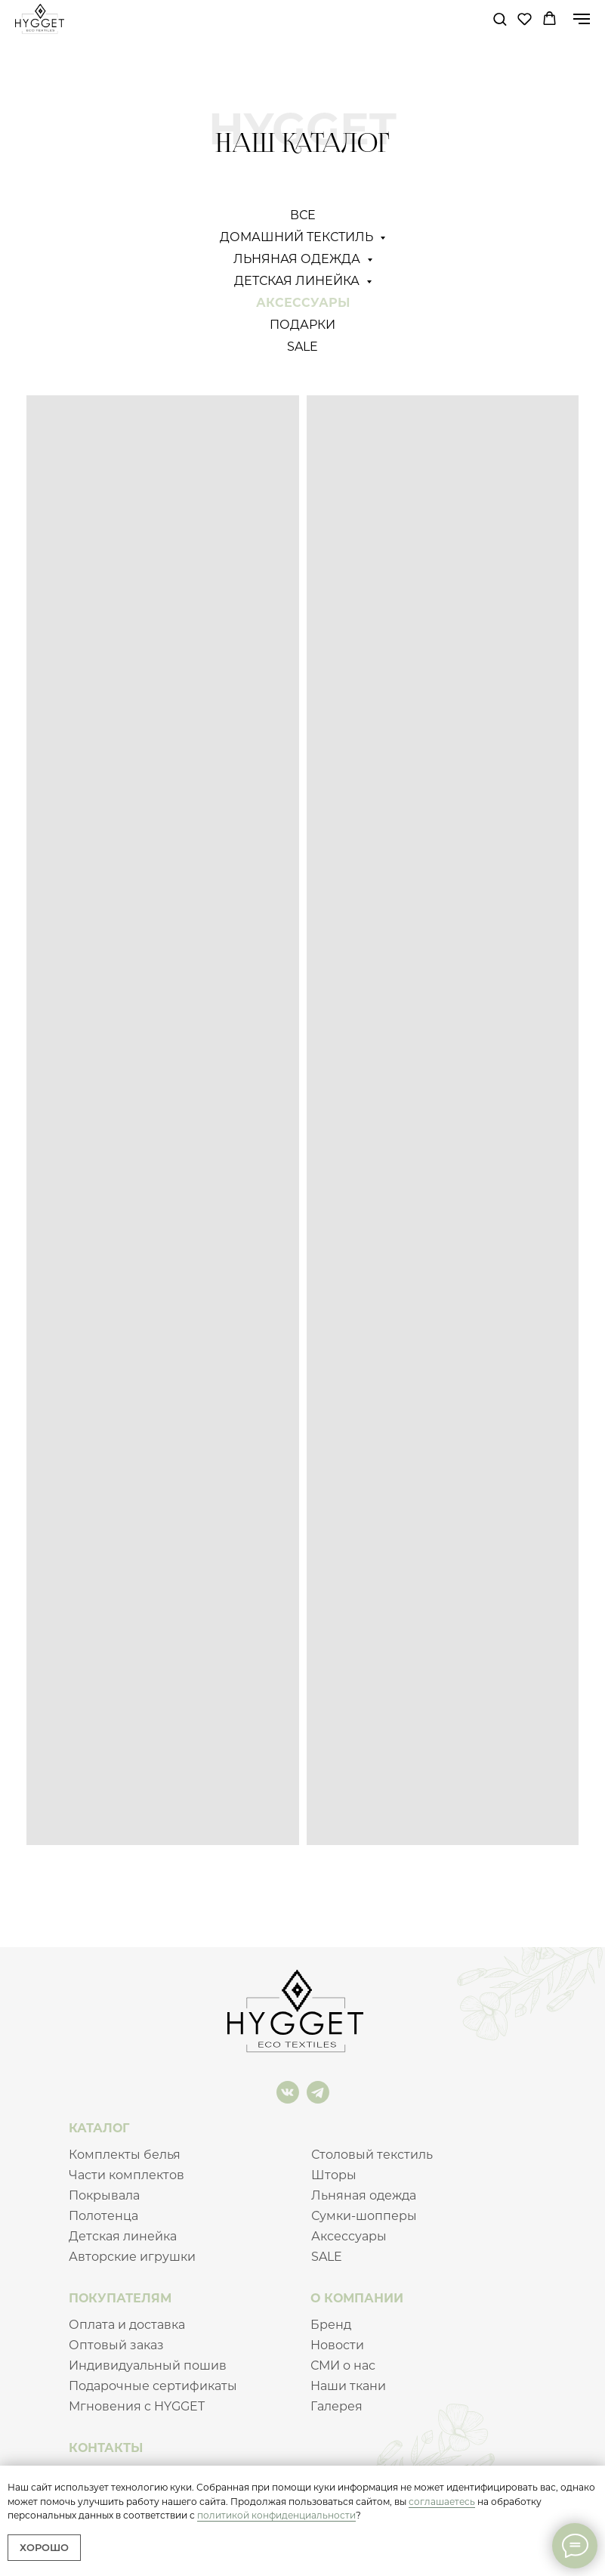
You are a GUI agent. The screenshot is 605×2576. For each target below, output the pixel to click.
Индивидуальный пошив (148, 2365)
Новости (337, 2345)
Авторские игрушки (132, 2256)
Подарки (302, 324)
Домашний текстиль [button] (298, 237)
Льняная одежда (363, 2195)
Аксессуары (303, 303)
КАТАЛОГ (99, 2128)
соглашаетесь (442, 2501)
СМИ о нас (342, 2365)
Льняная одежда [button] (298, 259)
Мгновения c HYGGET (137, 2406)
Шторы (334, 2175)
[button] (499, 18)
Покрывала (104, 2195)
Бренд (330, 2324)
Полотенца (103, 2216)
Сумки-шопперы (364, 2216)
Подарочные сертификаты (153, 2386)
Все (303, 215)
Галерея (336, 2406)
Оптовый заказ (116, 2345)
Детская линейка (123, 2236)
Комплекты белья (125, 2154)
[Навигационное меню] (581, 19)
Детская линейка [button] (298, 281)
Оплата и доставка (127, 2324)
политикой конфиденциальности (276, 2515)
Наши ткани (348, 2386)
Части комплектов (126, 2175)
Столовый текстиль (372, 2154)
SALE (302, 346)
